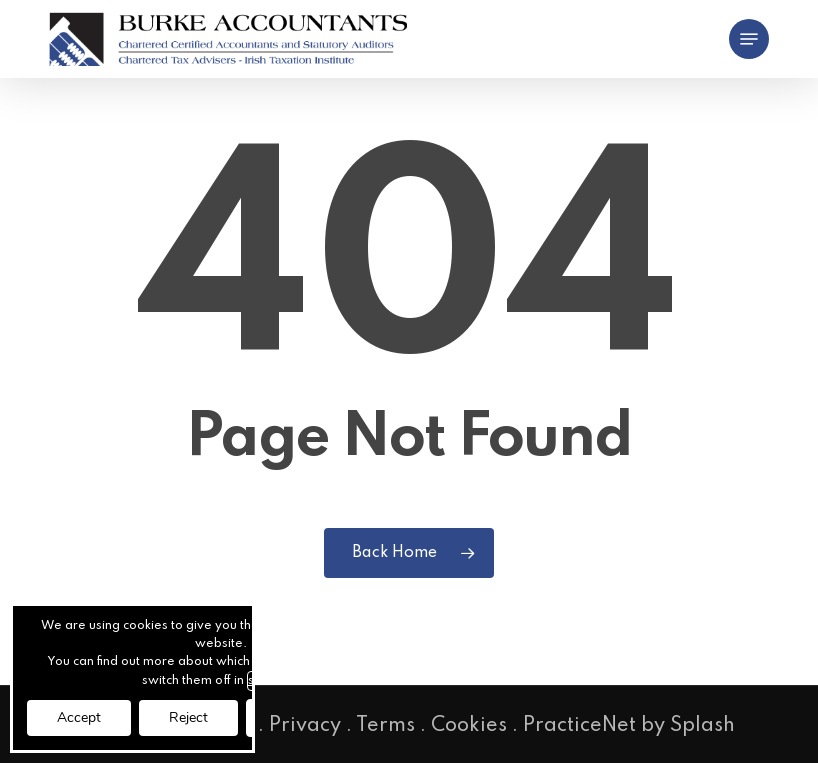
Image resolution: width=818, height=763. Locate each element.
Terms (385, 726)
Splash (702, 726)
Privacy (305, 726)
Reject (188, 717)
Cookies (469, 726)
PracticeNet (579, 726)
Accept (79, 717)
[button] (749, 39)
